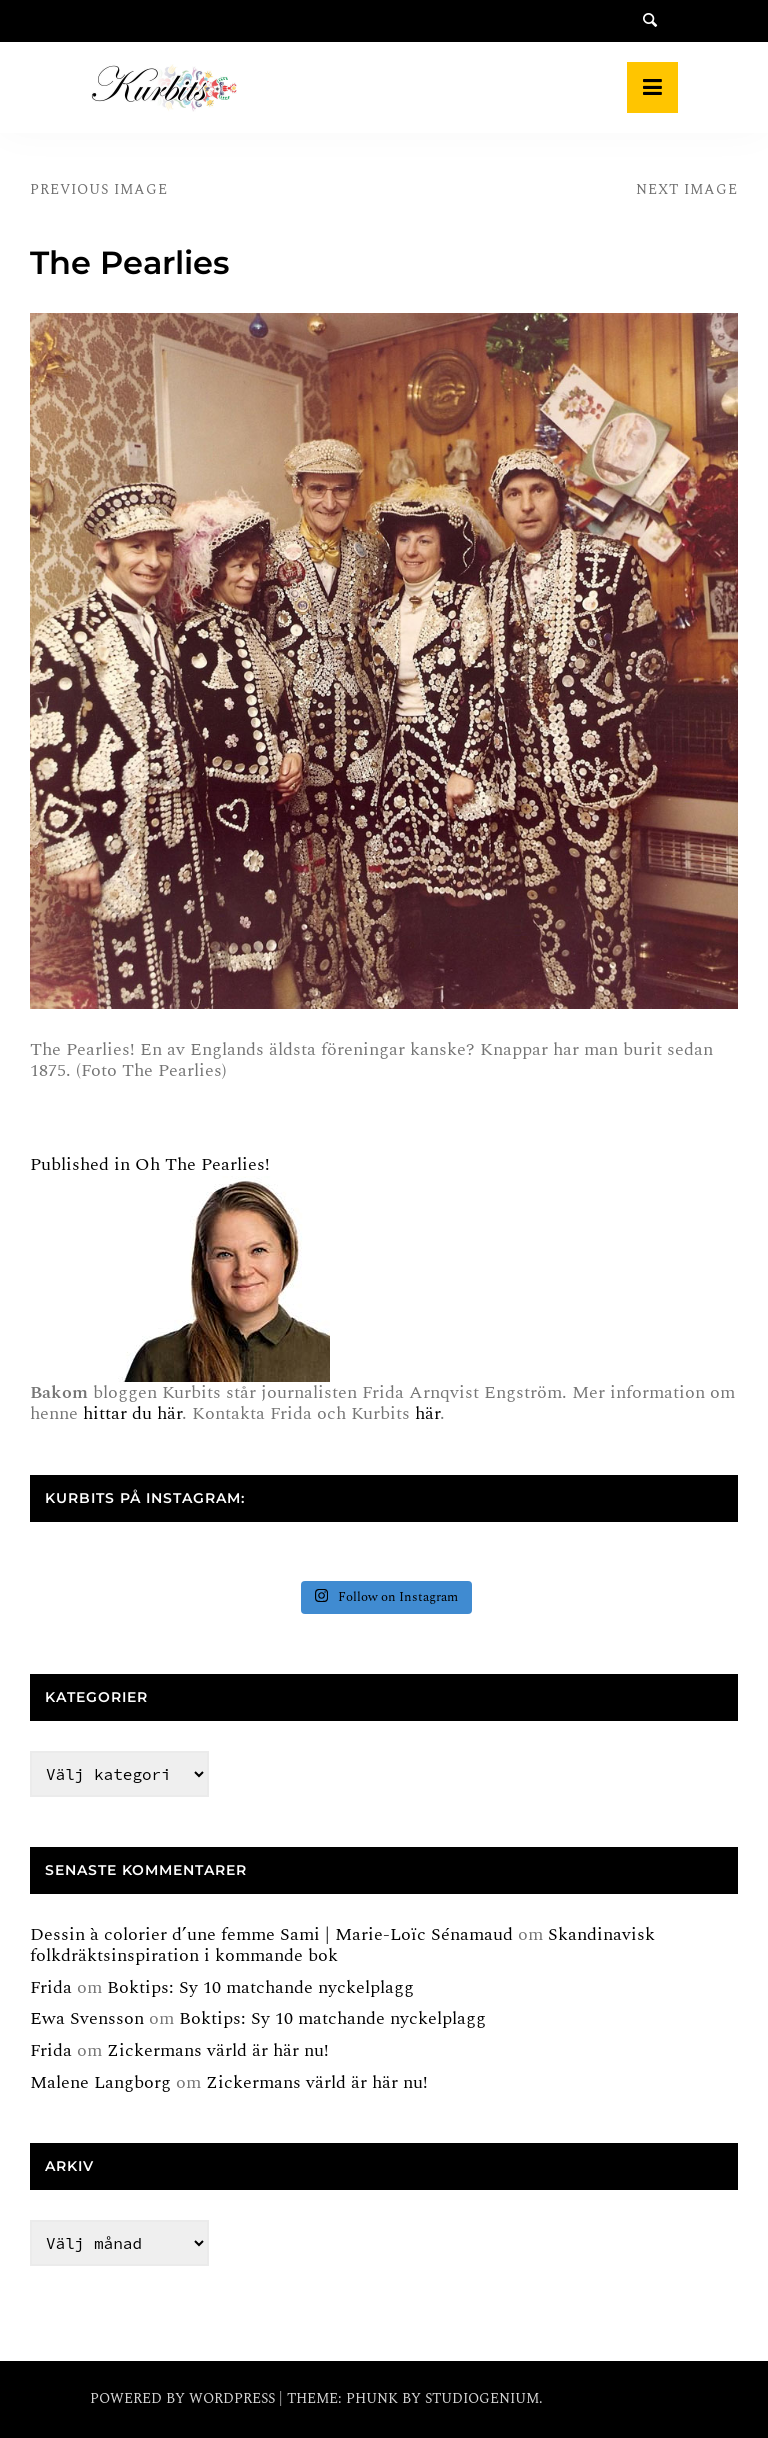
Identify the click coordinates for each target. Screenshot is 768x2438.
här (427, 1413)
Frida (51, 1987)
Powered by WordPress (184, 2398)
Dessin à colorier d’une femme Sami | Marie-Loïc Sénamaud (271, 1934)
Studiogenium (482, 2398)
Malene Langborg (100, 2082)
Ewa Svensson (87, 2018)
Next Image (687, 189)
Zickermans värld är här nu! (218, 2050)
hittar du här (132, 1413)
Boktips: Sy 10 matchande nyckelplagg (260, 1987)
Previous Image (99, 189)
